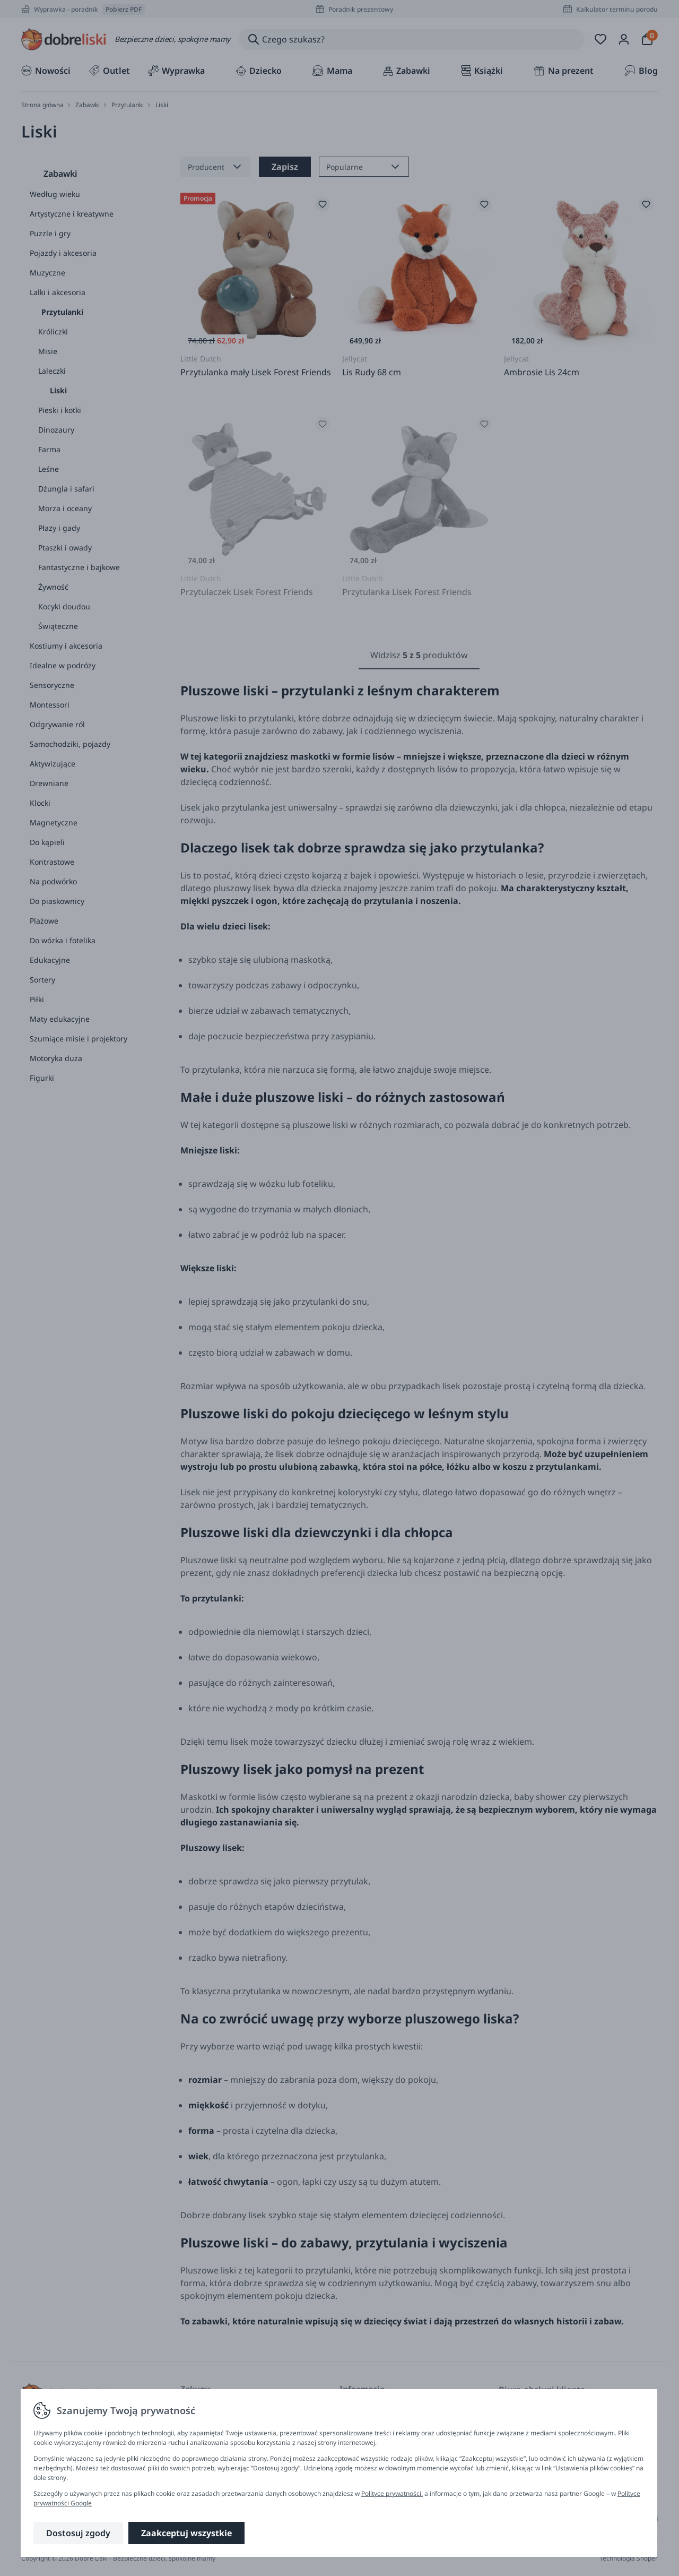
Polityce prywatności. (392, 2493)
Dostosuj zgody (78, 2533)
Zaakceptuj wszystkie (186, 2533)
